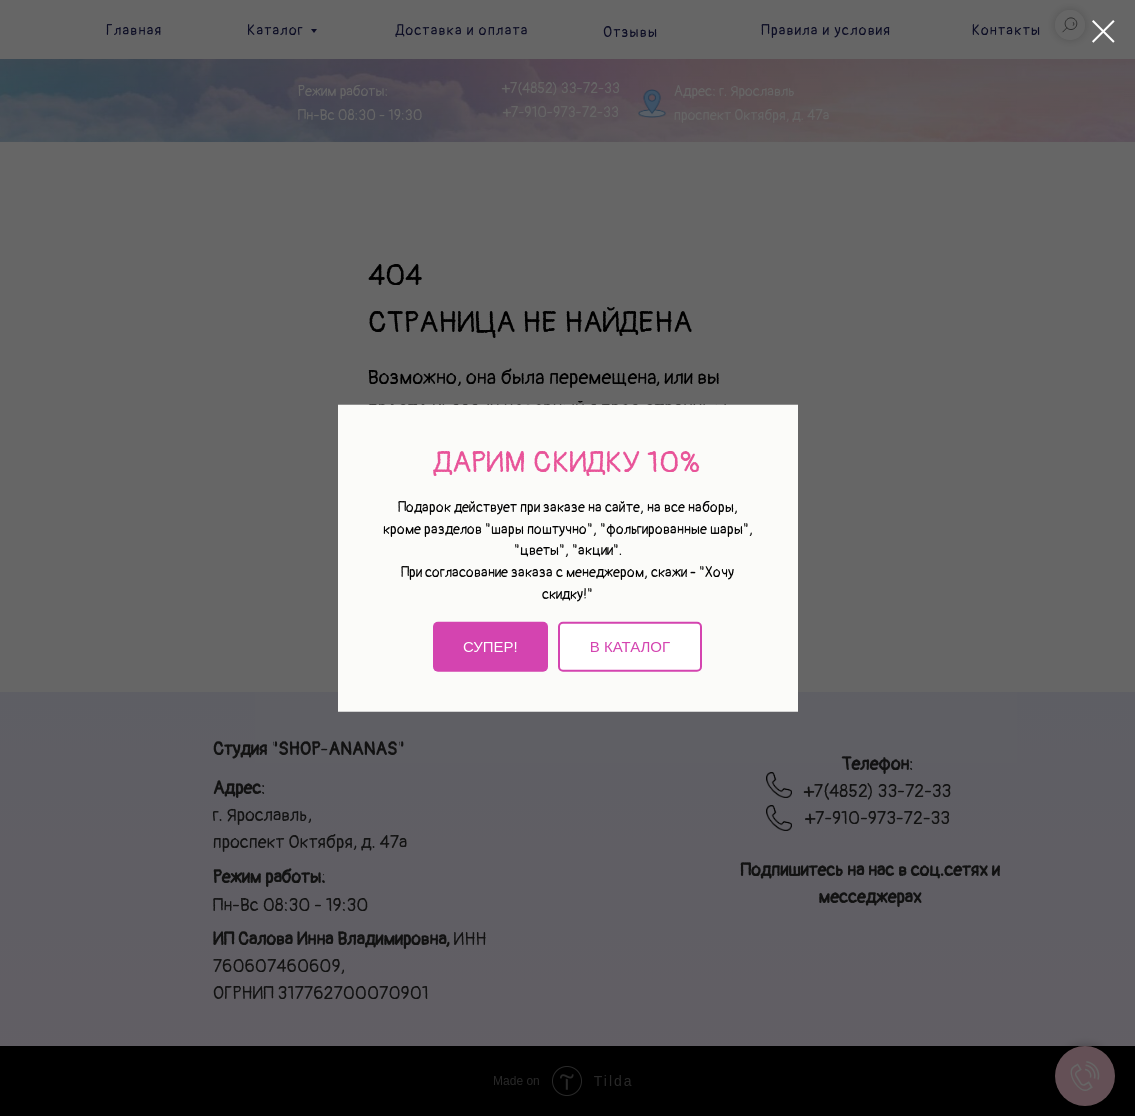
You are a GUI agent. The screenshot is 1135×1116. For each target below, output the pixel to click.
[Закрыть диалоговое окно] (1103, 31)
